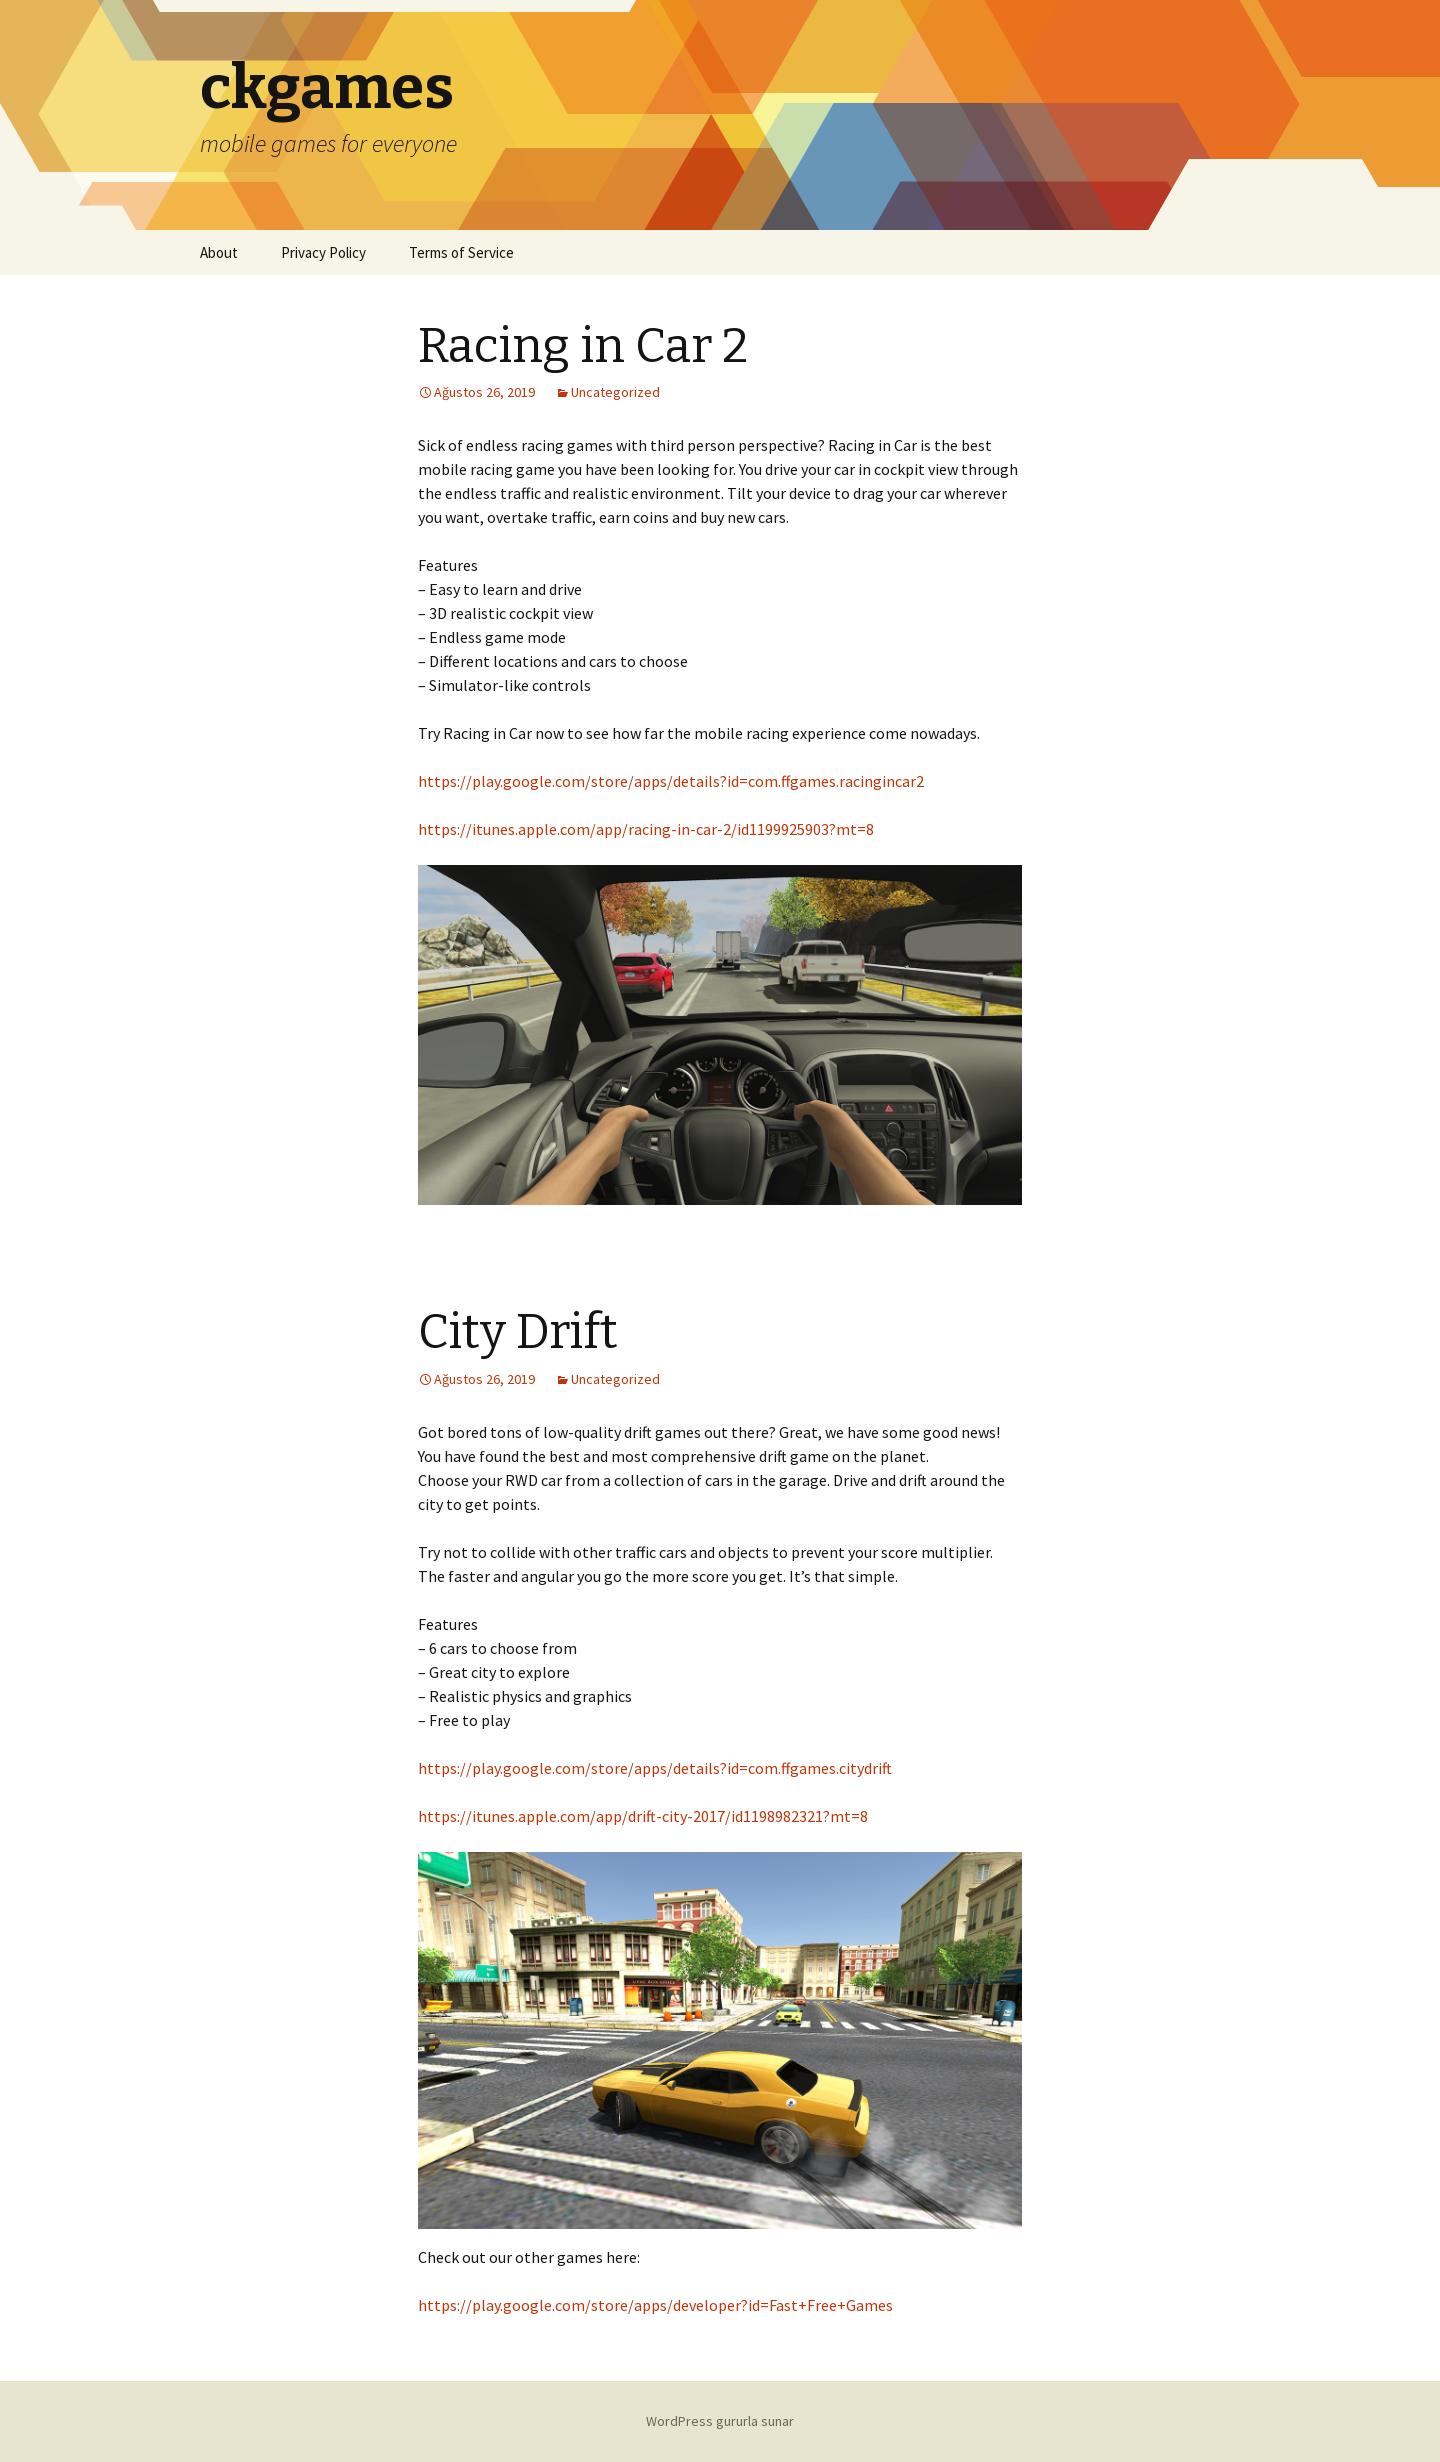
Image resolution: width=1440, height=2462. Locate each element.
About (219, 252)
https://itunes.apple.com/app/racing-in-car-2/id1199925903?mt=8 (646, 829)
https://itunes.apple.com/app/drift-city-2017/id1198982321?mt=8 (643, 1816)
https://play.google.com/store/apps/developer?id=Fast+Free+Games (655, 2305)
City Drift (518, 1332)
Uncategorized (615, 392)
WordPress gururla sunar (720, 2421)
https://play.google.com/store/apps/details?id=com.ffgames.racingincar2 (671, 781)
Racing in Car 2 (583, 346)
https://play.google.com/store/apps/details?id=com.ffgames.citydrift (655, 1768)
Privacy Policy (323, 252)
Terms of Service (461, 252)
